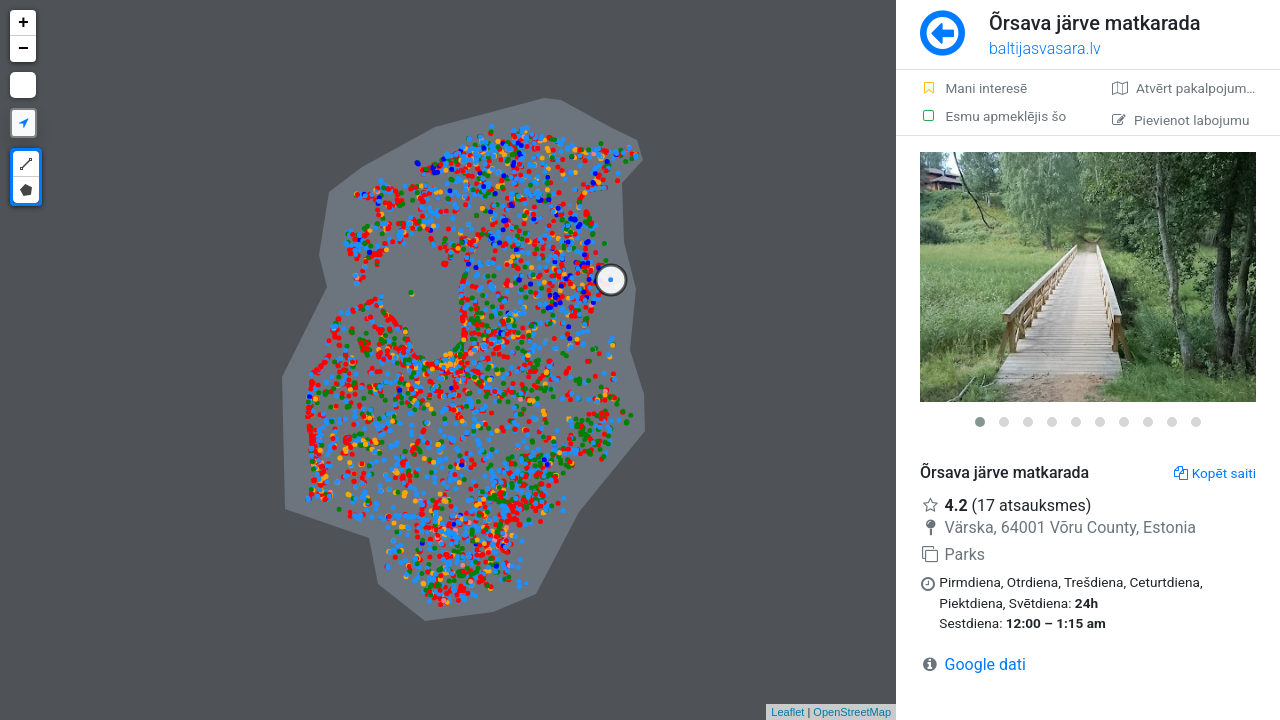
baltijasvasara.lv (1045, 48)
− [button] (23, 49)
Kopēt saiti (1215, 473)
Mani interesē (973, 88)
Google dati (985, 664)
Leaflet (787, 712)
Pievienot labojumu (1180, 120)
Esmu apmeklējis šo (993, 116)
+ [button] (23, 23)
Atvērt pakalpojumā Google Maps (1196, 88)
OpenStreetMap (852, 712)
